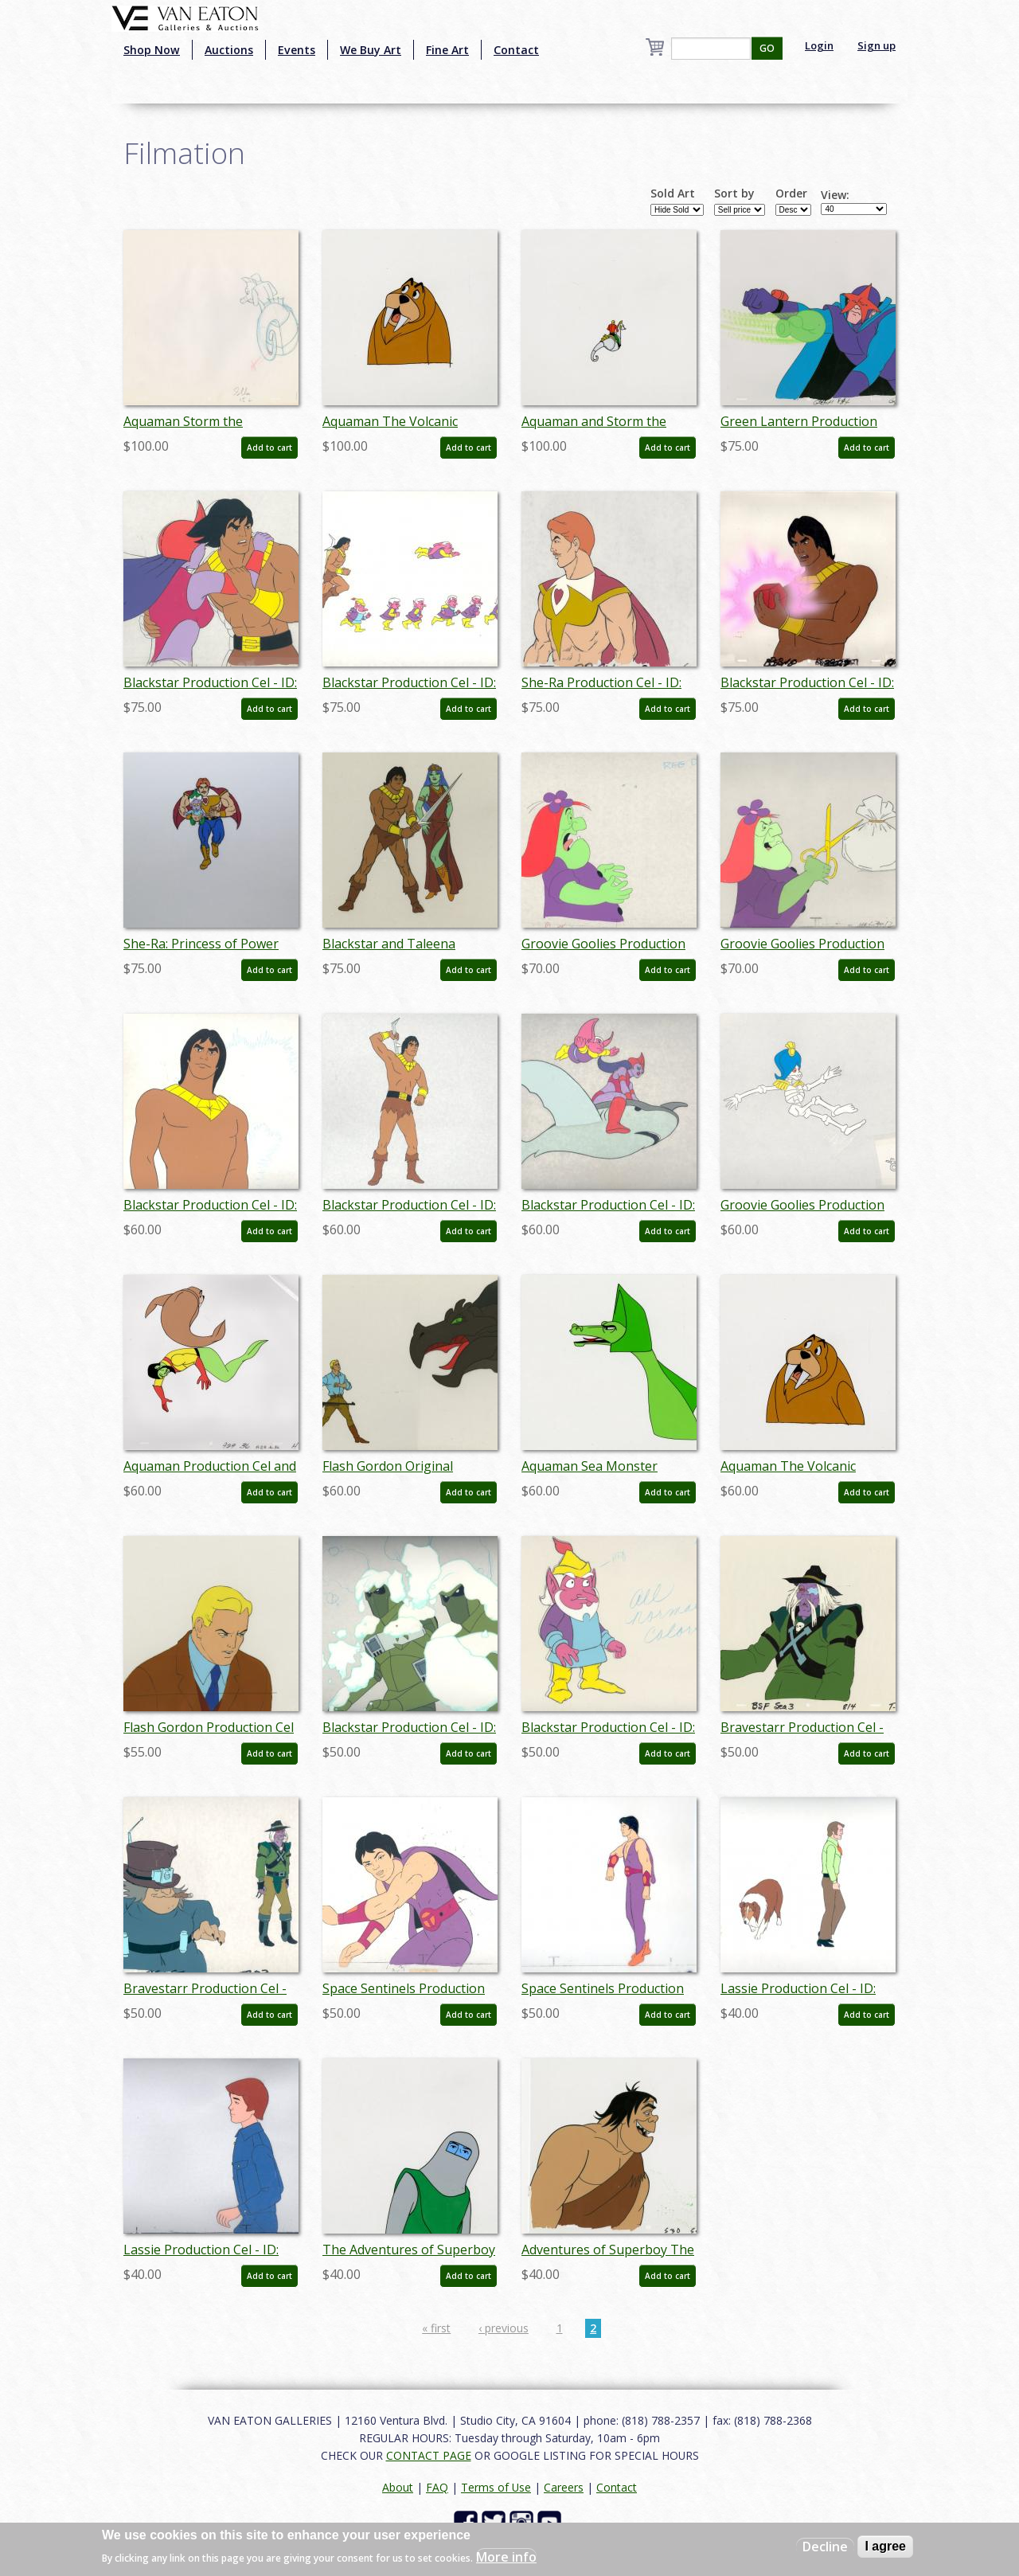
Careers (564, 2487)
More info (506, 2557)
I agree (885, 2546)
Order (791, 193)
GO (767, 48)
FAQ (437, 2487)
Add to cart (269, 447)
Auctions (229, 49)
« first (436, 2328)
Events (296, 49)
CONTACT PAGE (428, 2455)
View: (835, 195)
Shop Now (151, 49)
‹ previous (503, 2328)
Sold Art (672, 193)
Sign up (876, 45)
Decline (825, 2546)
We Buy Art (370, 49)
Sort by (734, 193)
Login (819, 45)
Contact (516, 49)
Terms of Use (496, 2487)
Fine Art (447, 49)
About (397, 2487)
